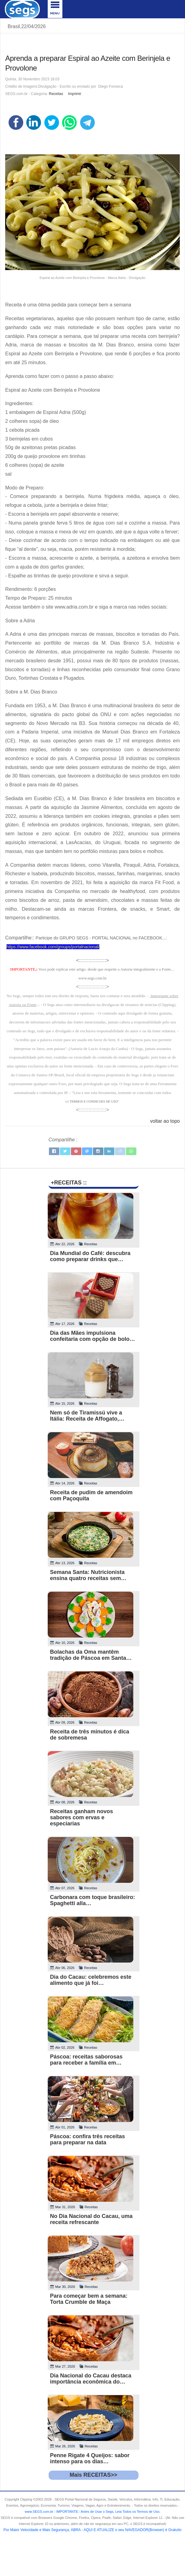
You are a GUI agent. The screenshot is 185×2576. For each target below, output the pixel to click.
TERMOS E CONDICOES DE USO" (94, 1101)
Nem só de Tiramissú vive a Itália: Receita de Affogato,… (87, 1416)
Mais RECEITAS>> (93, 2475)
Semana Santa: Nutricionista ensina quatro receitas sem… (88, 1575)
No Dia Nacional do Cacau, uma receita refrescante (91, 2219)
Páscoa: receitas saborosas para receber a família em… (86, 2060)
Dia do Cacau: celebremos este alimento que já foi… (90, 1980)
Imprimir (74, 94)
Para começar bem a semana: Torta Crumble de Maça (89, 2299)
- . (106, 2511)
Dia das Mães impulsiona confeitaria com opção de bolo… (92, 1336)
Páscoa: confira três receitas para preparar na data (87, 2139)
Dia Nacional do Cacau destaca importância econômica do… (90, 2379)
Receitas (56, 94)
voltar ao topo (165, 1121)
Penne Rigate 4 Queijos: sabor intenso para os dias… (90, 2458)
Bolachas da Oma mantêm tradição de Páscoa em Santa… (91, 1655)
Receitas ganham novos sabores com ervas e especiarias (81, 1817)
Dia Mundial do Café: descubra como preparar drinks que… (90, 1256)
